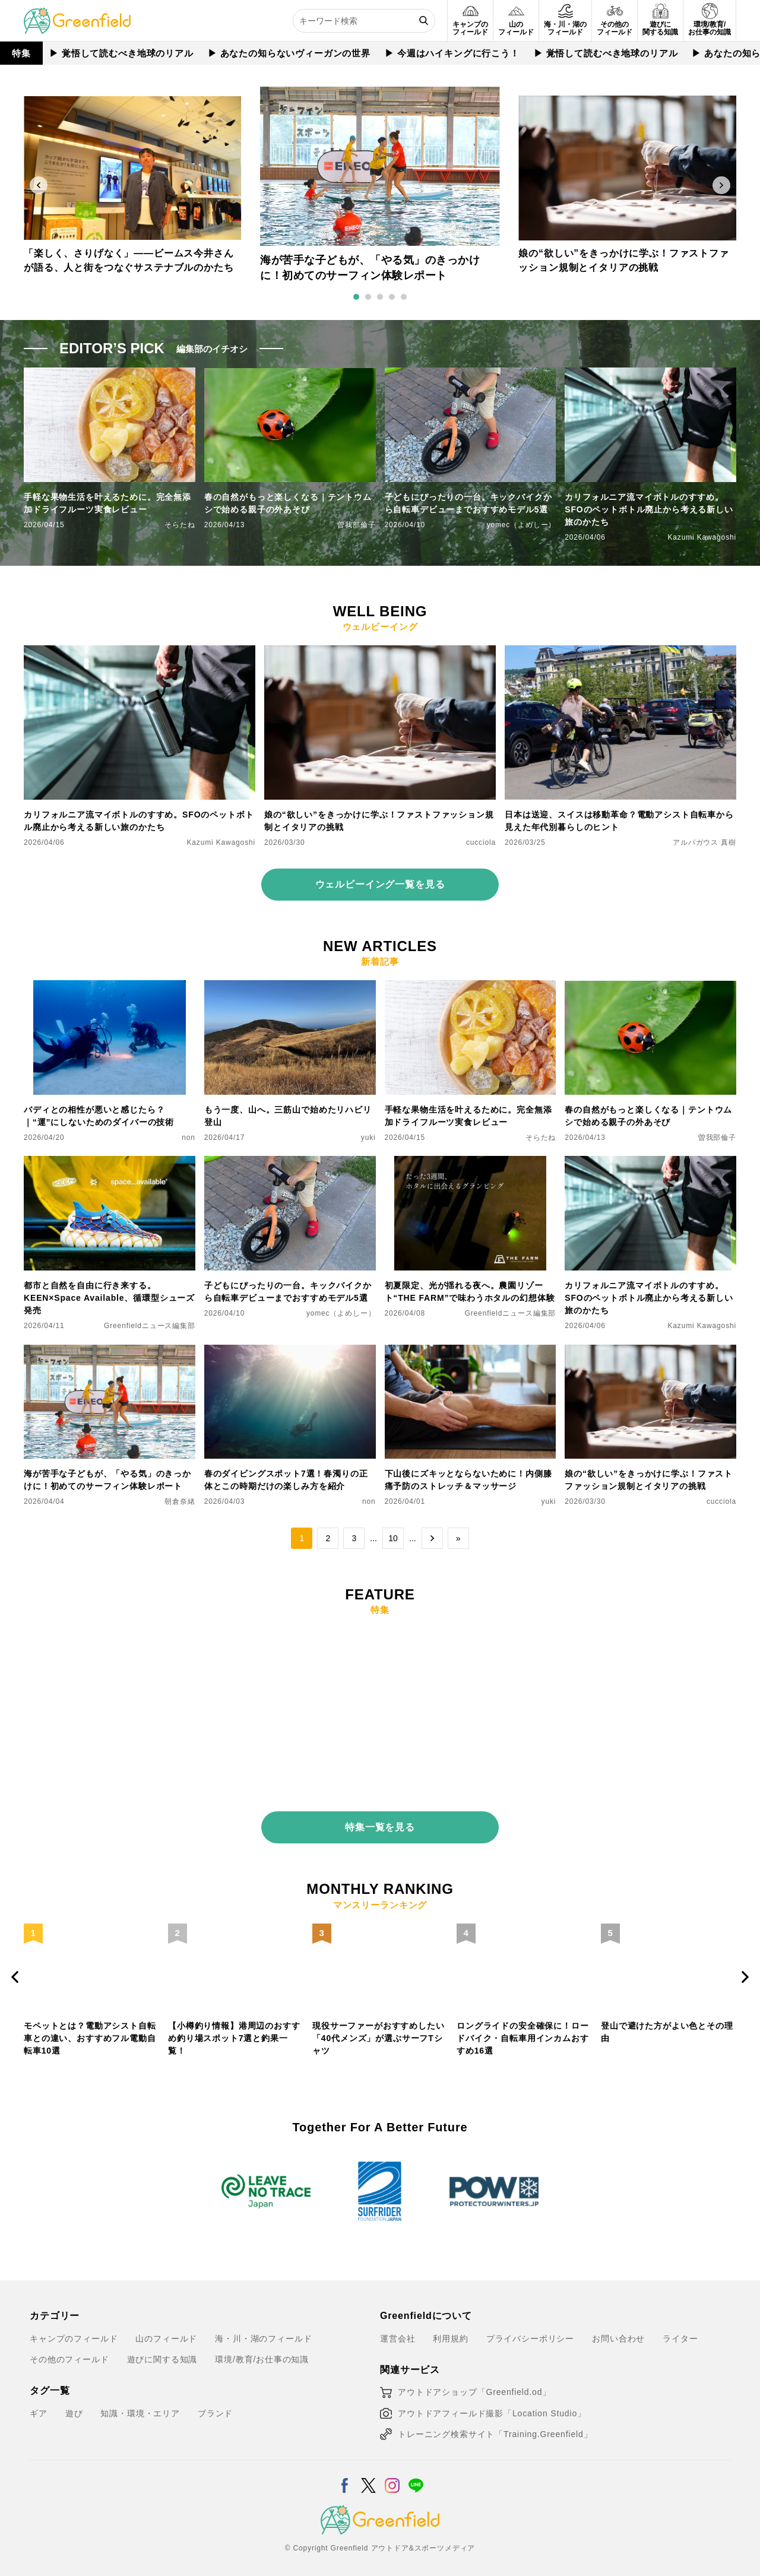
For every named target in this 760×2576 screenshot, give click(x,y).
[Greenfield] (77, 14)
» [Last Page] (458, 1538)
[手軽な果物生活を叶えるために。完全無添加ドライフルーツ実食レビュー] (470, 987)
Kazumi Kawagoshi (702, 537)
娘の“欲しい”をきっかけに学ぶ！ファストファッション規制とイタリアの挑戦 (379, 821)
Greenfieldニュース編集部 (149, 1326)
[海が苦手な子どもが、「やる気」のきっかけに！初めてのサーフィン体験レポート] (109, 1352)
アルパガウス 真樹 (704, 842)
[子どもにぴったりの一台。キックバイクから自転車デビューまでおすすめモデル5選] (290, 1163)
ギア (39, 2404)
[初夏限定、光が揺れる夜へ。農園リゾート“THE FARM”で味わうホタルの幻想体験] (470, 1163)
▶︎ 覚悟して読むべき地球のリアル (121, 53)
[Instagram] (392, 2468)
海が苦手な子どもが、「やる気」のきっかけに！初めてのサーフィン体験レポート (107, 1480)
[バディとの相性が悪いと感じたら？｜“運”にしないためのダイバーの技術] (109, 987)
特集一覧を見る (380, 1818)
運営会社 (397, 2328)
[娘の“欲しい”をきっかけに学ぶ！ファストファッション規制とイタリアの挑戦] (380, 652)
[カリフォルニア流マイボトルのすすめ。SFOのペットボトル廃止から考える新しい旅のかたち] (139, 652)
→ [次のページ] (432, 1538)
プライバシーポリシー (530, 2328)
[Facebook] (344, 2468)
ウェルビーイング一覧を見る (380, 884)
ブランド (215, 2404)
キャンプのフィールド (74, 2328)
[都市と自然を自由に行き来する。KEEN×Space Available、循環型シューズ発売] (109, 1163)
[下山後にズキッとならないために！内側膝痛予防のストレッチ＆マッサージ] (470, 1352)
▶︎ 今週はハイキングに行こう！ (452, 53)
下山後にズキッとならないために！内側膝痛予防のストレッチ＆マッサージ (468, 1480)
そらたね (179, 525)
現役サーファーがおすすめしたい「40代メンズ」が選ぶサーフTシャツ (378, 2028)
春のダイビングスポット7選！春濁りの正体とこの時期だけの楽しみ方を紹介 (286, 1480)
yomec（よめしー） (521, 525)
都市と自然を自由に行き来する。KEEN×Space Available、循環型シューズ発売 (109, 1298)
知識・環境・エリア (140, 2404)
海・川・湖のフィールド (263, 2328)
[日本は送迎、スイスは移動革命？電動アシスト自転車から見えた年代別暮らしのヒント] (620, 652)
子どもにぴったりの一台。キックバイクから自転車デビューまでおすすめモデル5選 (468, 503)
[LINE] (415, 2468)
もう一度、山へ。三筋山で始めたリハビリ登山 (288, 1116)
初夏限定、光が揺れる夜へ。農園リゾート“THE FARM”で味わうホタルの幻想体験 (470, 1292)
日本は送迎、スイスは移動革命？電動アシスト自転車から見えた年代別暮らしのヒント (619, 821)
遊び (74, 2404)
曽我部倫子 (356, 525)
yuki (368, 1137)
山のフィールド (166, 2328)
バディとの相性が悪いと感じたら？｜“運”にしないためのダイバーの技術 (99, 1116)
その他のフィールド (69, 2350)
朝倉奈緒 (179, 1501)
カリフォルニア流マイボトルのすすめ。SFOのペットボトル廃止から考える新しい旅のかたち (649, 509)
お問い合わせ (618, 2328)
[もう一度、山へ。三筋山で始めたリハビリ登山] (290, 987)
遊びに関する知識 (162, 2350)
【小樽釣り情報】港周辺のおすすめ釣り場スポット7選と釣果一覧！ (234, 2028)
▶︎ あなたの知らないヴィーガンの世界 (289, 53)
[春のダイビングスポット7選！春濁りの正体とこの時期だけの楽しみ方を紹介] (290, 1352)
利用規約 (450, 2328)
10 (393, 1538)
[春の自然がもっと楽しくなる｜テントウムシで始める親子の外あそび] (650, 987)
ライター (680, 2328)
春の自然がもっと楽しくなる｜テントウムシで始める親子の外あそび (288, 503)
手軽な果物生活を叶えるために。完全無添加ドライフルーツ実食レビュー (107, 503)
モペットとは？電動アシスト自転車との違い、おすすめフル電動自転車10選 (90, 2028)
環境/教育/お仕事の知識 (262, 2350)
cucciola (481, 842)
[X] (368, 2468)
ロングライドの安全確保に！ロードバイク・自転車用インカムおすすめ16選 (523, 2028)
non (188, 1137)
